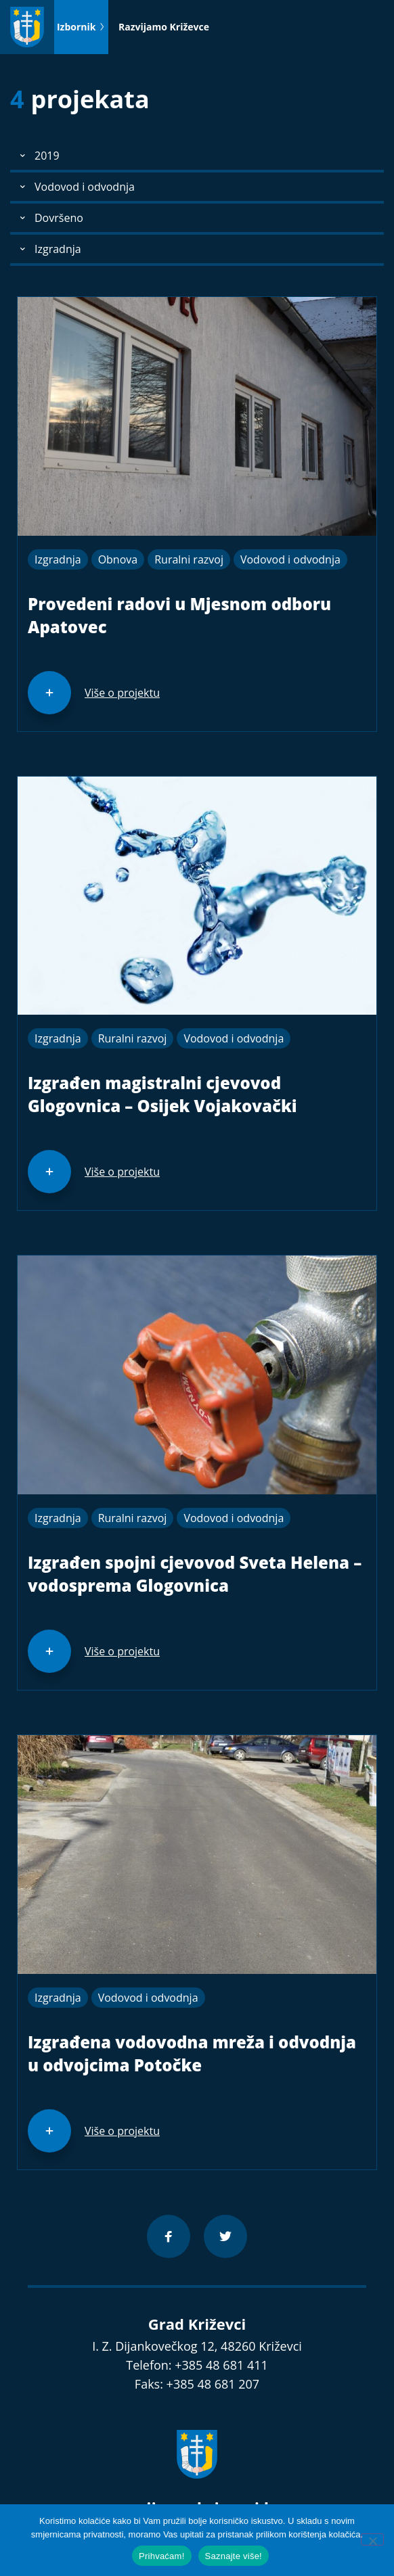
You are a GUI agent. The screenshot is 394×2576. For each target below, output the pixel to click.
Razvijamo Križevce (163, 26)
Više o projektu (122, 692)
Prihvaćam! (162, 2556)
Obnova (118, 559)
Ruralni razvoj (188, 559)
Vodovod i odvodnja (290, 559)
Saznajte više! (233, 2556)
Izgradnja (58, 559)
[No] (372, 2539)
